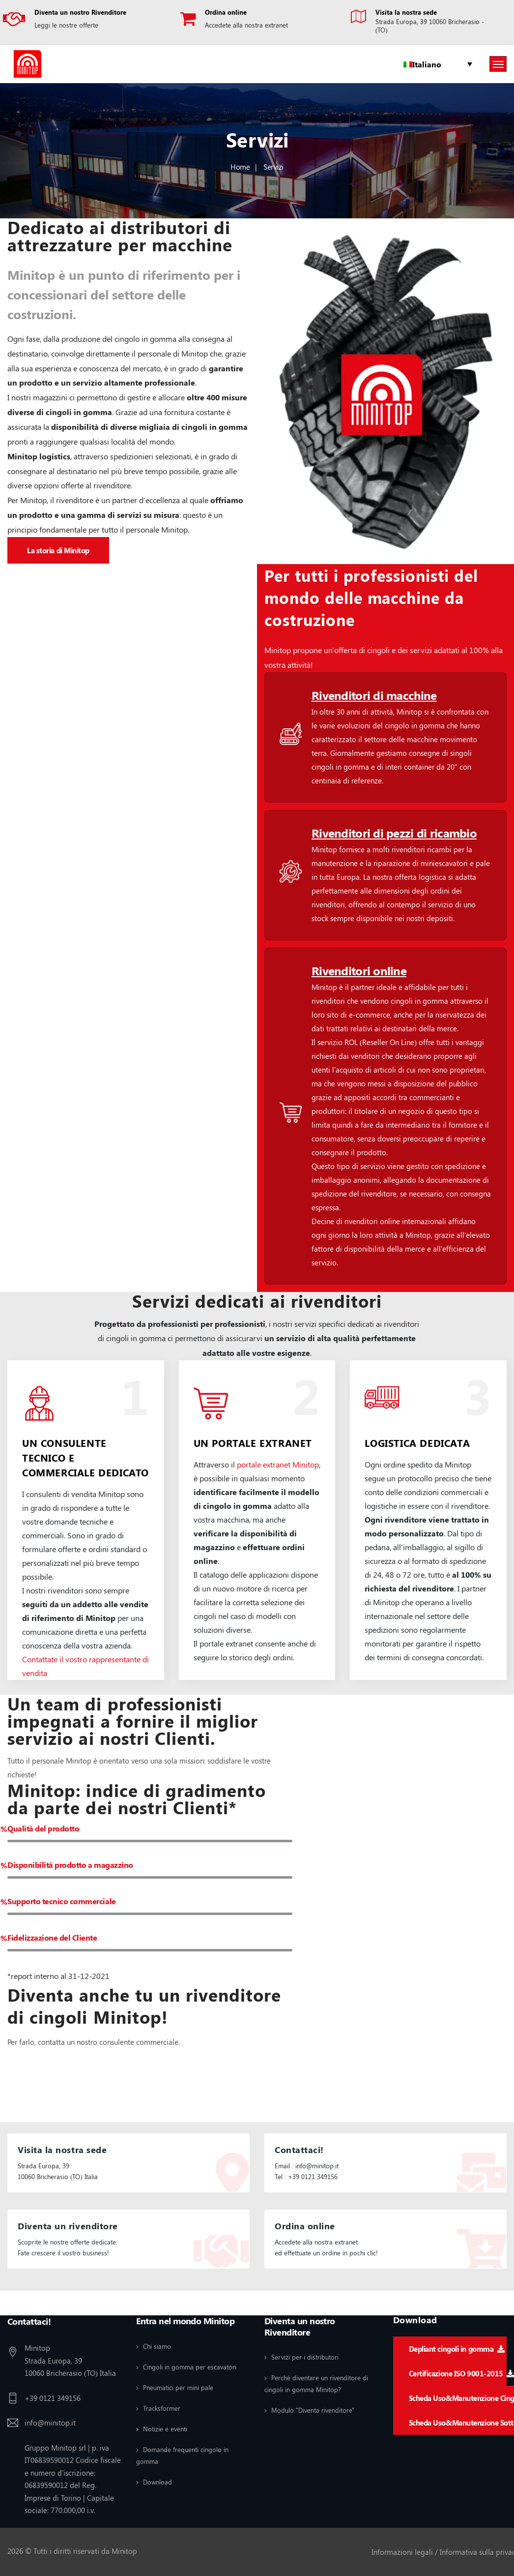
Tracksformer (161, 2408)
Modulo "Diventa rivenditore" (312, 2410)
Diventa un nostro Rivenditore (80, 12)
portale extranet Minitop (278, 1464)
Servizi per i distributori (305, 2357)
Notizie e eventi (165, 2429)
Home (240, 167)
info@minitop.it (50, 2422)
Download (157, 2482)
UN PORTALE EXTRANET (253, 1442)
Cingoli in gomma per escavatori (189, 2367)
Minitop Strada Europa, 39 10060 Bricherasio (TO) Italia (70, 2360)
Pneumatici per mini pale (178, 2387)
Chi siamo (157, 2346)
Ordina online (226, 12)
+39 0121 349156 (53, 2398)
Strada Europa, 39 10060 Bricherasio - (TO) (429, 25)
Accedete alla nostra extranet (246, 25)
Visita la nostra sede (406, 12)
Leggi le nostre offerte (66, 25)
